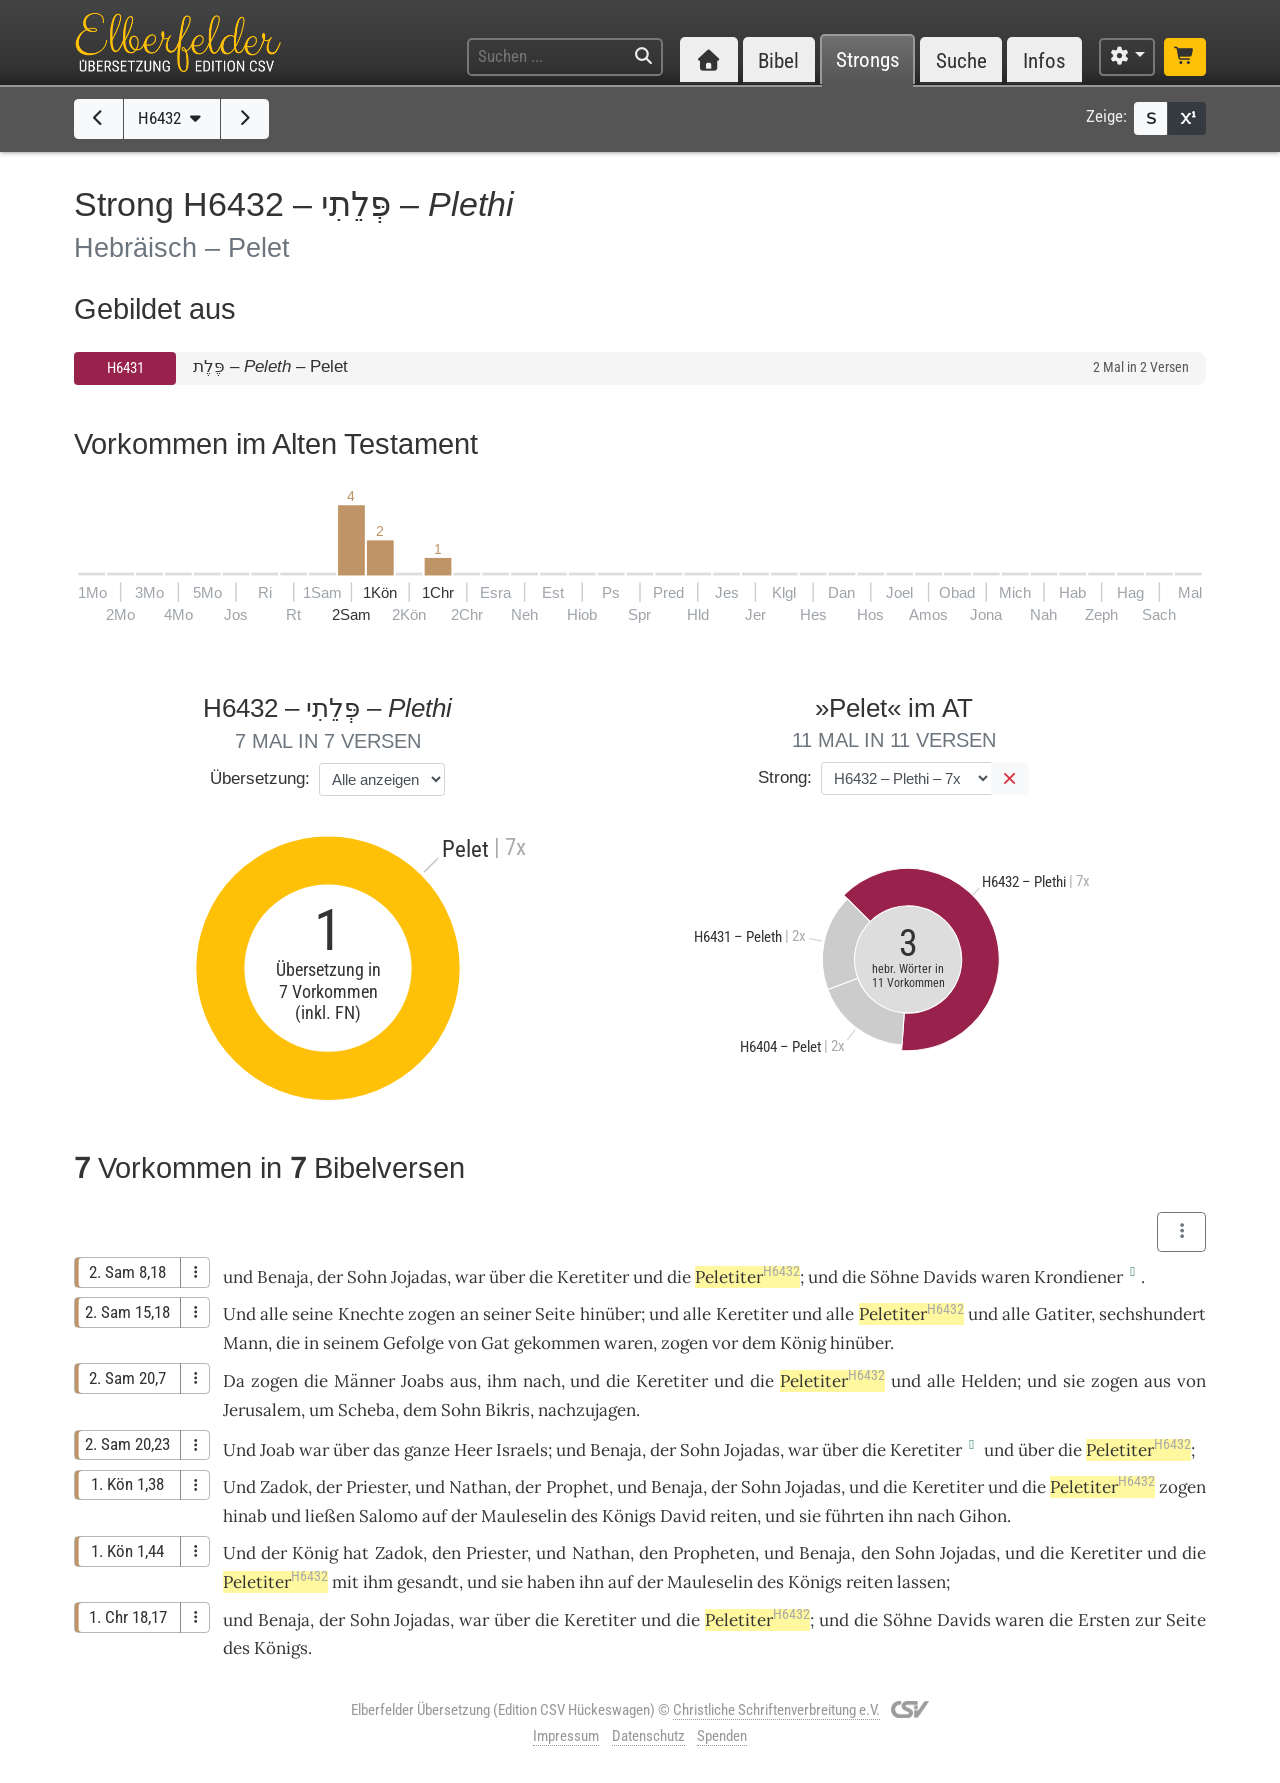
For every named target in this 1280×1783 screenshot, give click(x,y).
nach (542, 1381)
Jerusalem (262, 1410)
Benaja (283, 1277)
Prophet (577, 1487)
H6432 (172, 118)
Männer (364, 1381)
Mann (245, 1343)
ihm (378, 1582)
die (288, 1343)
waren (1005, 1277)
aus (463, 1381)
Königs (629, 1516)
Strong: (785, 777)
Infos (1044, 60)
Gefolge (413, 1343)
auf (434, 1516)
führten (854, 1516)
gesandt (428, 1582)
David (683, 1516)
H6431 (125, 368)
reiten (733, 1516)
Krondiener (1078, 1277)
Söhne (894, 1277)
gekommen (557, 1343)
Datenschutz (648, 1736)
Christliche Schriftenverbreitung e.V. (776, 1710)
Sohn (367, 1277)
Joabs (422, 1381)
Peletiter (747, 1277)
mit (345, 1582)
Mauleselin (524, 1516)
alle (274, 1314)
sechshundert (1152, 1314)
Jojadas (419, 1277)
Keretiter (593, 1277)
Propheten (714, 1553)
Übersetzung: (260, 778)
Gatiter (1063, 1314)
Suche (961, 60)
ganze (427, 1450)
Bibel (778, 60)
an (469, 1314)
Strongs (868, 60)
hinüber (610, 1314)
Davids (950, 1277)
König (803, 1343)
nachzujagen (587, 1410)
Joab (277, 1450)
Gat (495, 1343)
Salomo (388, 1516)
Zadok (284, 1487)
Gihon (983, 1516)
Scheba (366, 1410)
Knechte (371, 1314)
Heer (473, 1450)
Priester (376, 1487)
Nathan (478, 1487)
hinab (245, 1516)
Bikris (507, 1410)
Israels (522, 1450)
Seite (555, 1314)
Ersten (1104, 1620)
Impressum (566, 1736)
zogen (431, 1314)
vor (725, 1343)
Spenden (722, 1736)
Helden (989, 1381)
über (351, 1450)
